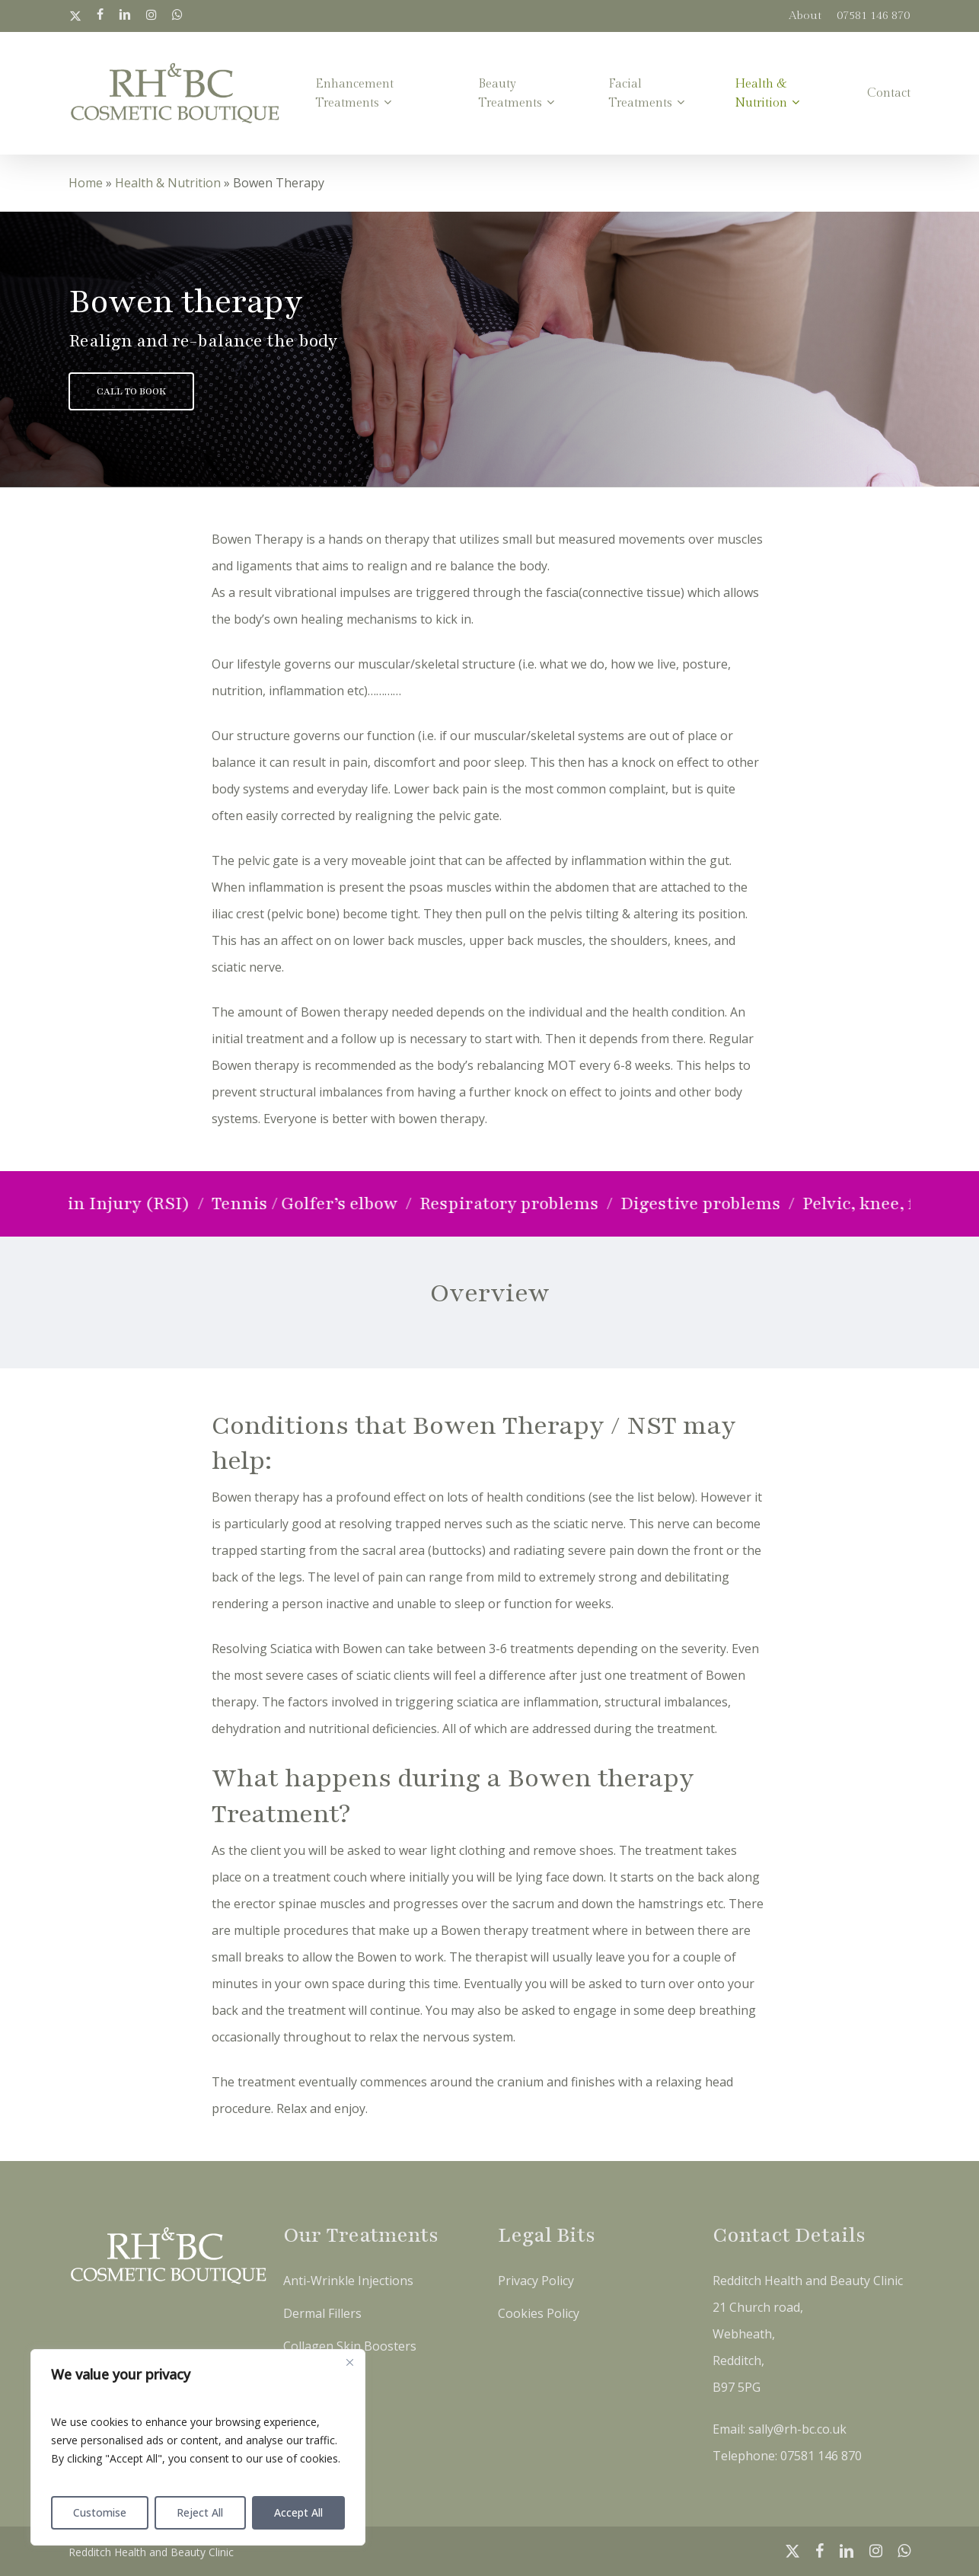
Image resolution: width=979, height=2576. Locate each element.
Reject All (200, 2512)
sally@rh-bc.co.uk (797, 2429)
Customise (99, 2512)
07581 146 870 (821, 2455)
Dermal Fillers (322, 2313)
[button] (131, 391)
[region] (197, 2447)
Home (86, 182)
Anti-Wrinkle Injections (348, 2280)
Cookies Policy (538, 2313)
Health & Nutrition (168, 182)
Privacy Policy (536, 2280)
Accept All (298, 2512)
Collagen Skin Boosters (349, 2346)
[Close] (349, 2362)
